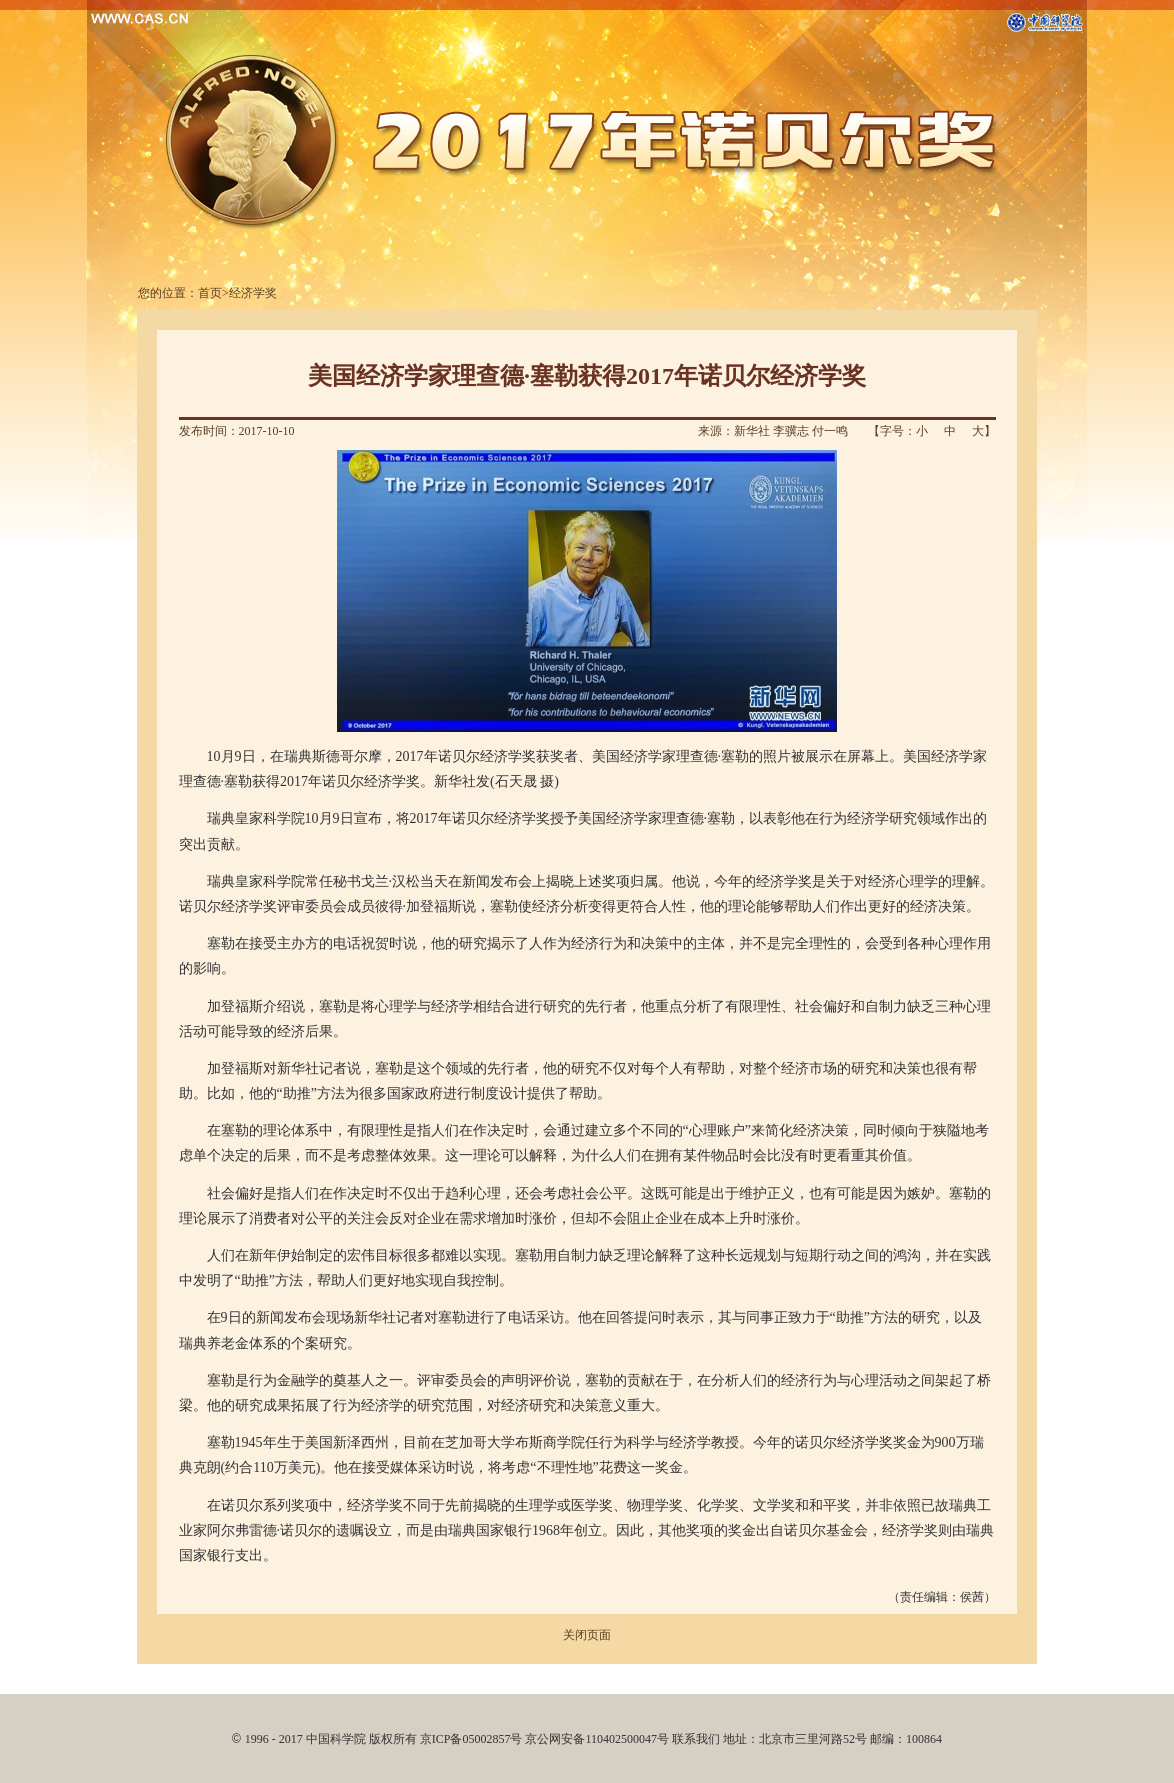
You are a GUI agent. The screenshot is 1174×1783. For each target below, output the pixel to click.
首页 (210, 293)
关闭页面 (587, 1635)
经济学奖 (253, 293)
